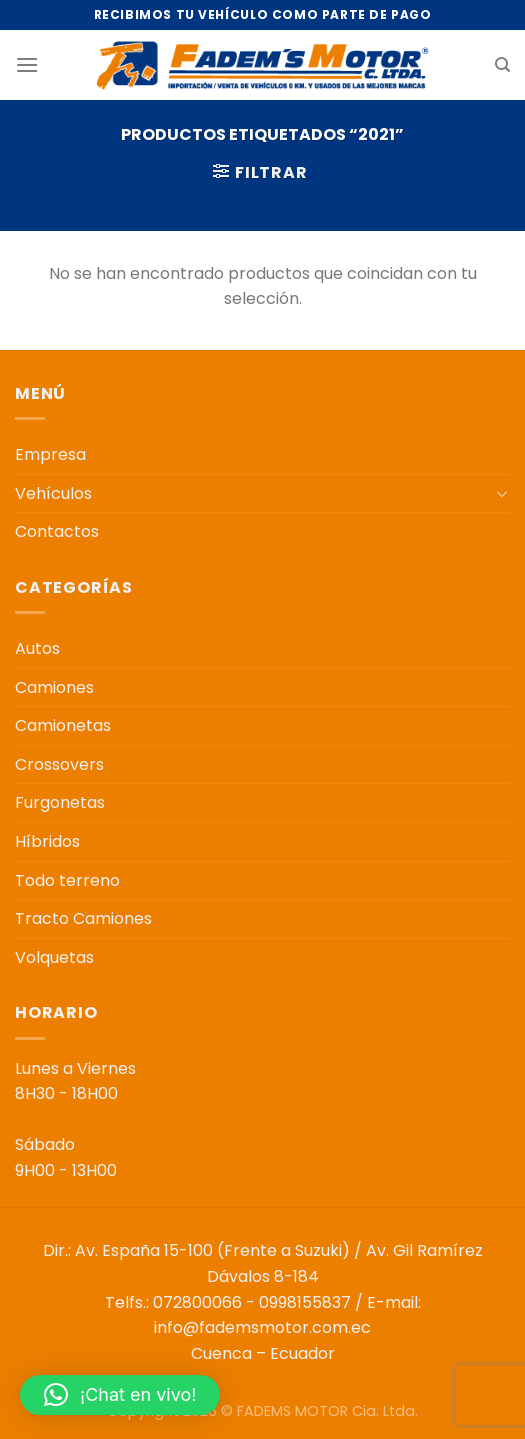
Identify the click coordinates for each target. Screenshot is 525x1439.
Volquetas (54, 957)
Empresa (50, 454)
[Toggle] (502, 493)
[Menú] (27, 64)
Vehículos (53, 493)
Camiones (54, 687)
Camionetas (63, 725)
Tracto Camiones (83, 918)
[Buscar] (502, 65)
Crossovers (59, 764)
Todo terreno (67, 880)
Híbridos (47, 841)
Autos (37, 648)
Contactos (57, 531)
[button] (120, 1395)
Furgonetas (60, 802)
